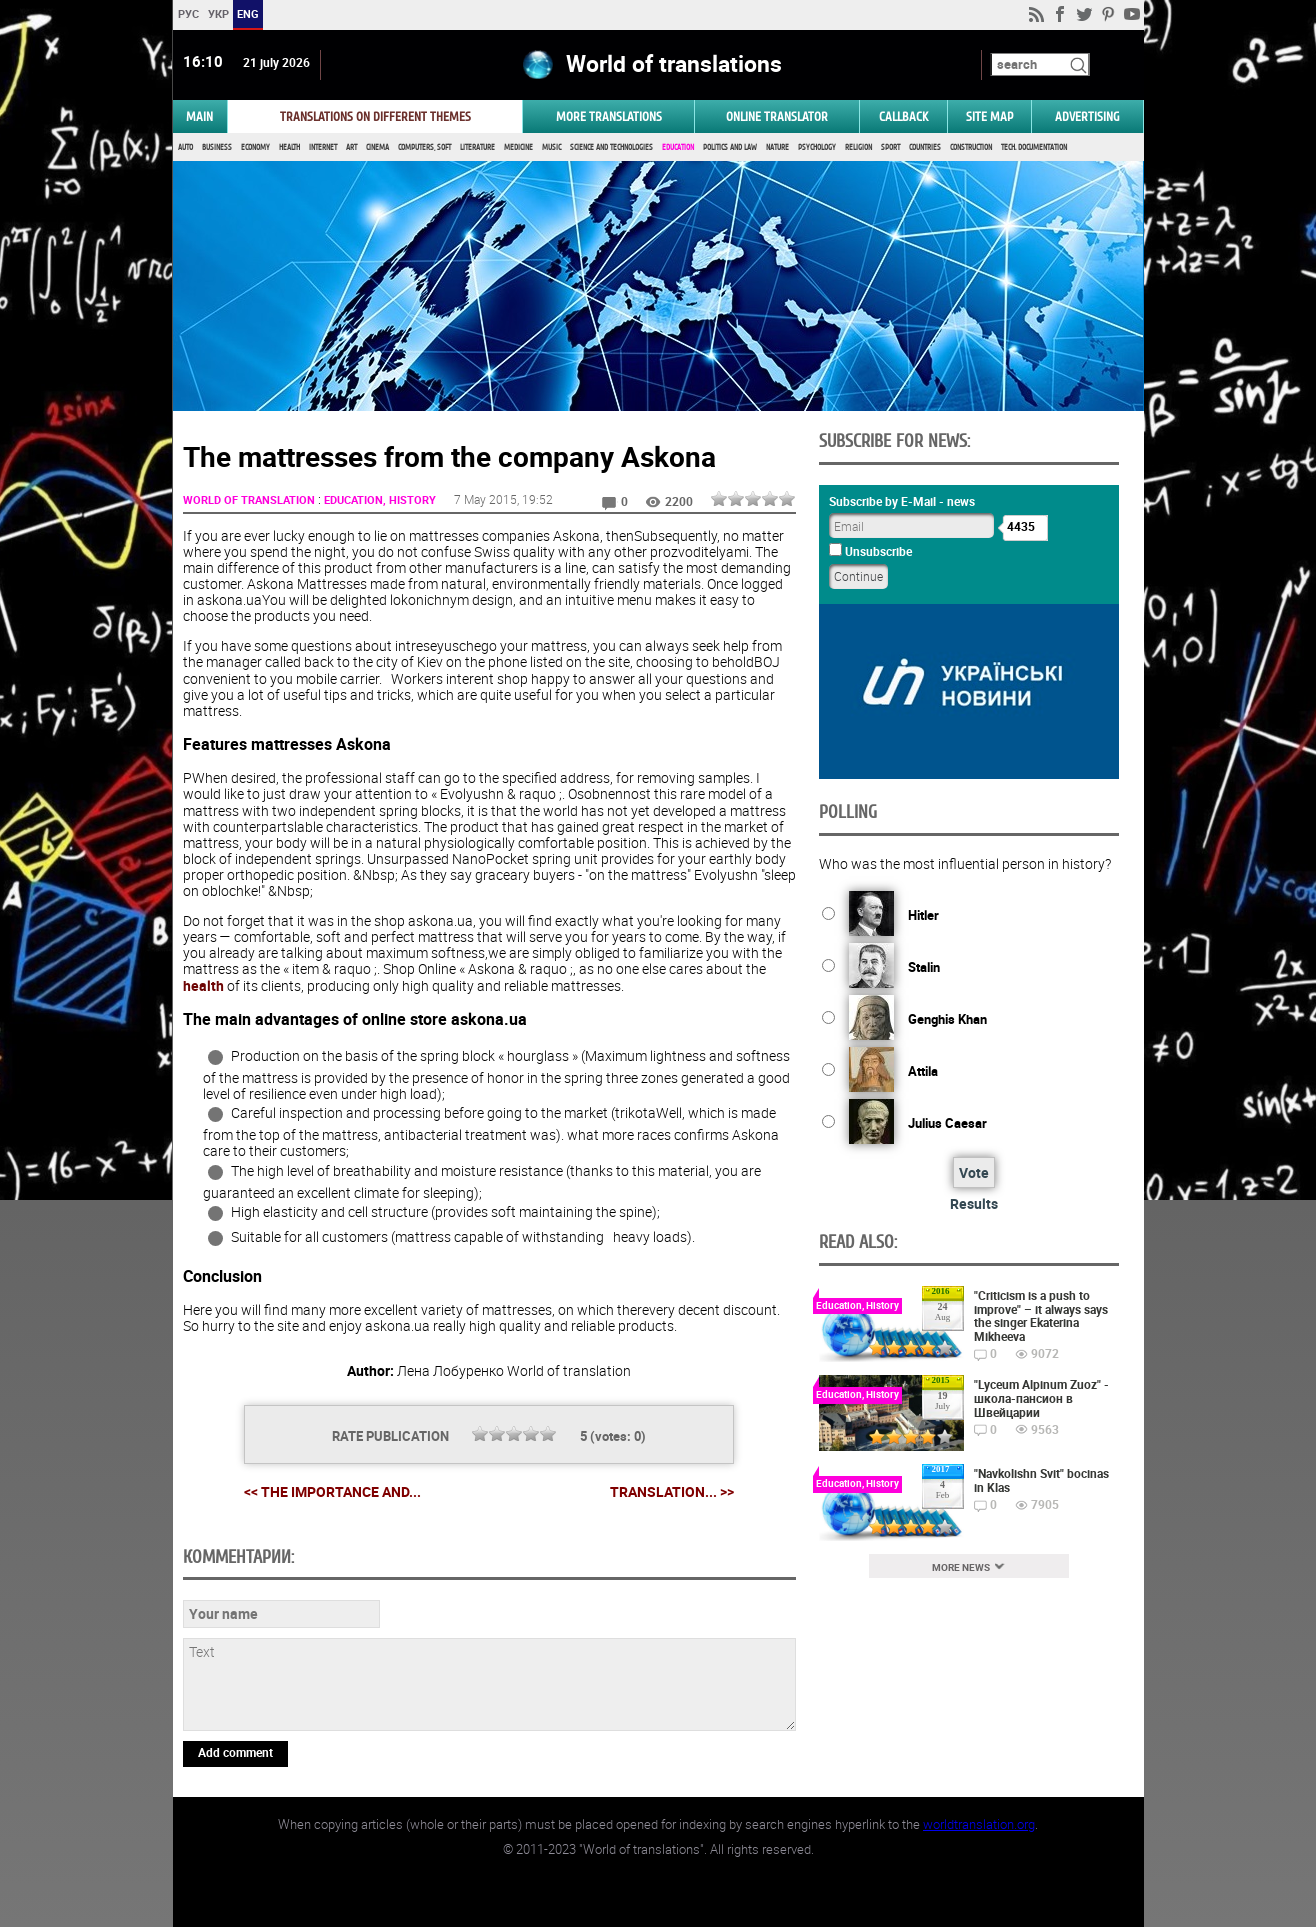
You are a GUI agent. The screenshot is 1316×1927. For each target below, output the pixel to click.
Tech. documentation (1034, 147)
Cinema (377, 147)
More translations (609, 116)
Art (351, 147)
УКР (217, 13)
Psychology (817, 147)
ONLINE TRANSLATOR (777, 116)
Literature (477, 147)
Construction (971, 147)
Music (551, 147)
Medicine (518, 147)
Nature (777, 147)
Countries (925, 147)
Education (678, 147)
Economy (255, 147)
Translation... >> (672, 1492)
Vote (974, 1172)
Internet (323, 147)
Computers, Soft (424, 147)
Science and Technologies (611, 147)
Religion (858, 147)
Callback (903, 116)
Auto (185, 147)
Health (289, 147)
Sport (890, 147)
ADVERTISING (1087, 116)
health (203, 985)
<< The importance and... (332, 1491)
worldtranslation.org (979, 1824)
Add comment (235, 1752)
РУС (187, 13)
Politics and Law (730, 147)
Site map (989, 116)
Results (974, 1203)
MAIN (199, 116)
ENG (248, 13)
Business (217, 147)
